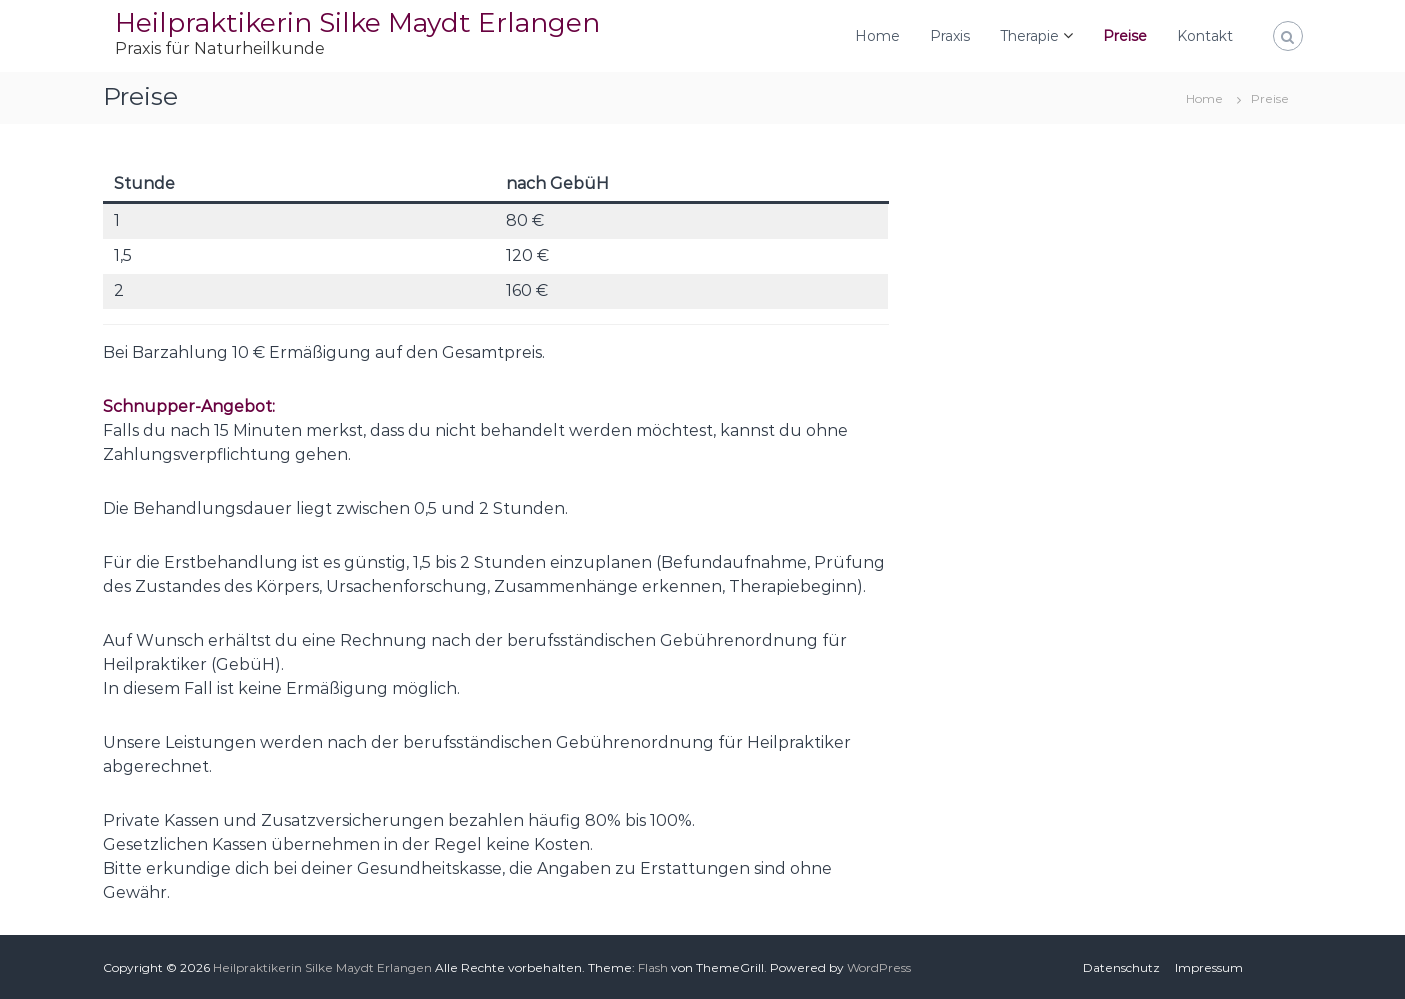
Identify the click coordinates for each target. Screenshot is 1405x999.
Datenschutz (1121, 967)
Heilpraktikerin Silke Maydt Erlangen (357, 22)
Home (877, 36)
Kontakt (1205, 36)
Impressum (1209, 967)
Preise (1125, 36)
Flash (653, 967)
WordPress (879, 967)
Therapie (1029, 36)
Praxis (950, 36)
